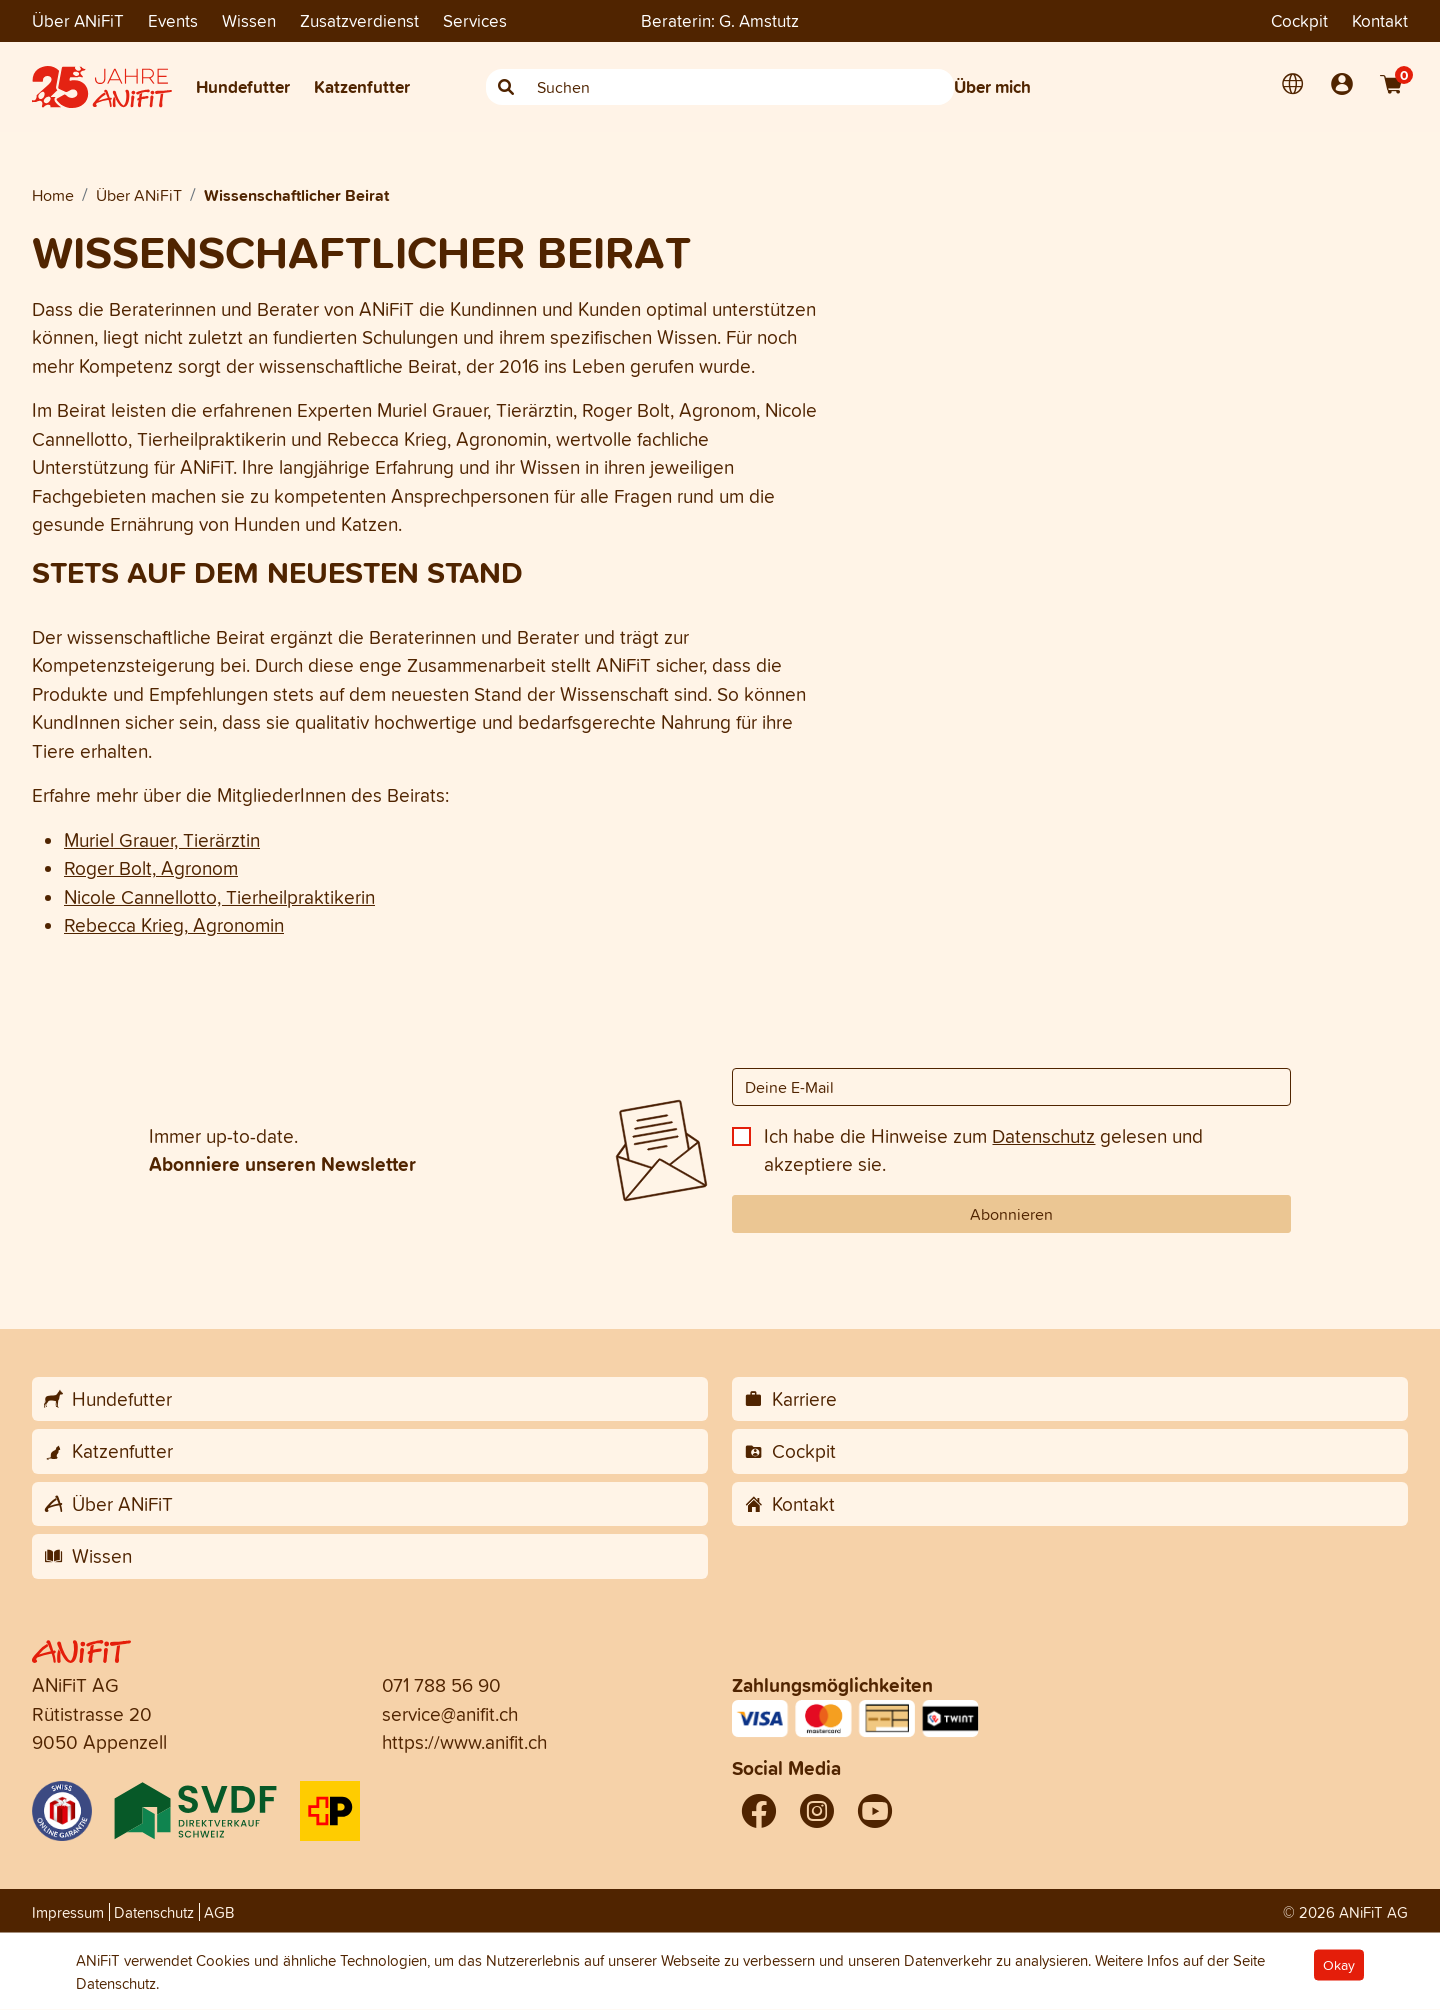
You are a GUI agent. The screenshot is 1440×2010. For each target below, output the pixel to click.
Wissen (249, 20)
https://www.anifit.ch (464, 1742)
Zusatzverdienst (359, 20)
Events (173, 20)
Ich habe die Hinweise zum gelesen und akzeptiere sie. (983, 1150)
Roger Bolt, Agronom (151, 868)
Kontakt (1380, 20)
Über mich (992, 86)
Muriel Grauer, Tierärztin (162, 840)
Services (475, 20)
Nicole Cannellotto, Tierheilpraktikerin (219, 897)
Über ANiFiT (78, 20)
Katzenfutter (362, 86)
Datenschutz (1043, 1136)
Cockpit (1299, 20)
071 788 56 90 (441, 1685)
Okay (1339, 1965)
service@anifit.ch (450, 1714)
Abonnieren (1011, 1214)
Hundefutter (243, 86)
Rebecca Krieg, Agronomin (174, 925)
